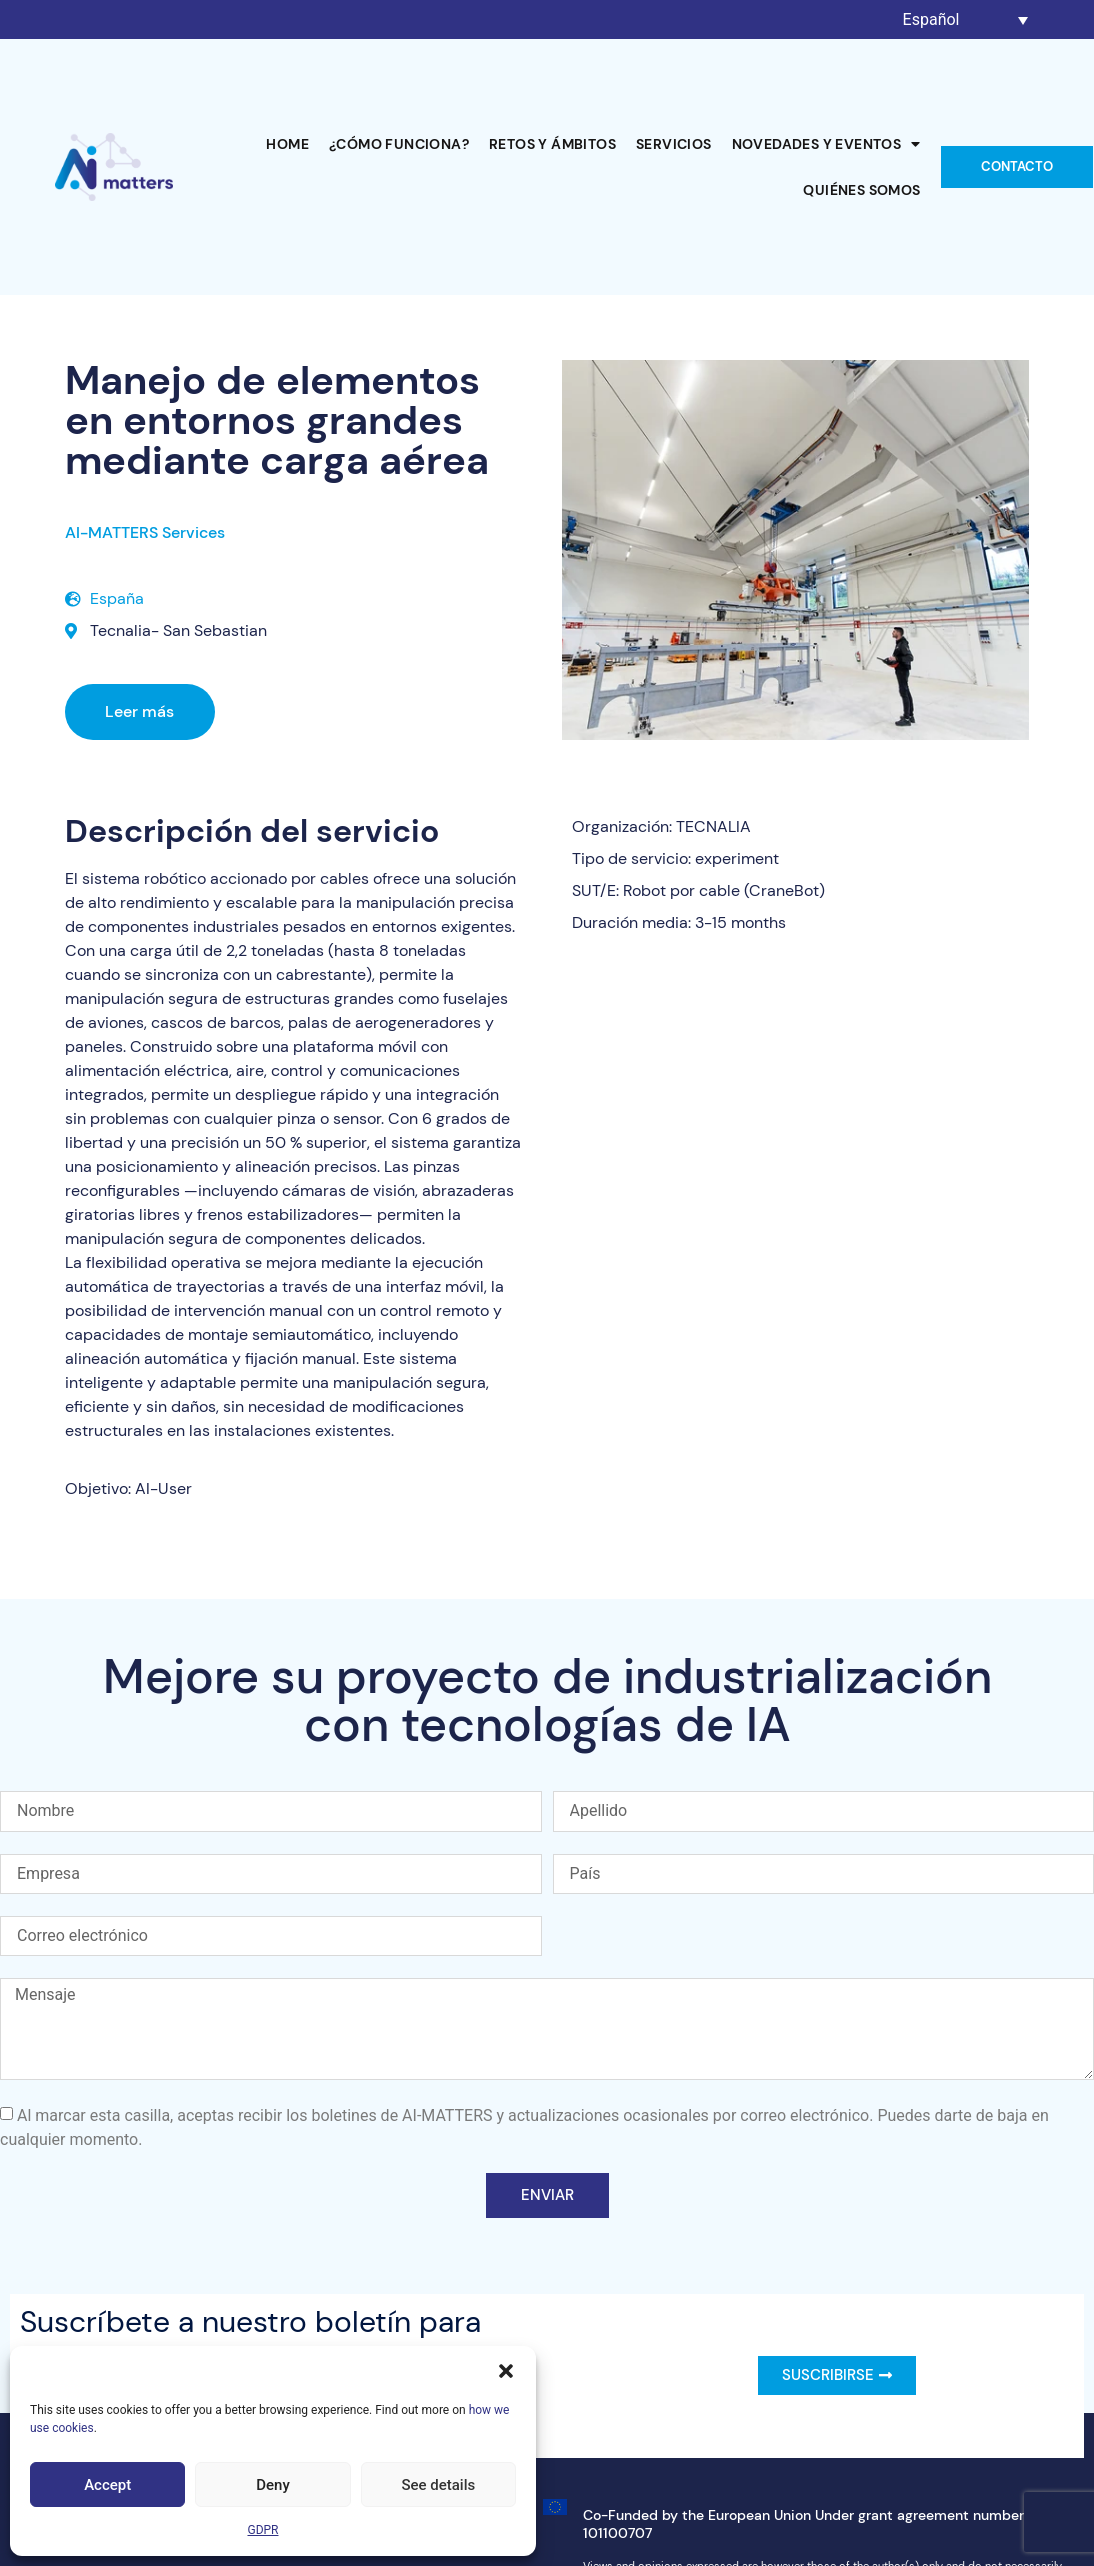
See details (438, 2485)
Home (287, 144)
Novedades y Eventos (826, 144)
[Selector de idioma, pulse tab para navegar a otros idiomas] (966, 19)
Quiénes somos (861, 190)
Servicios (674, 144)
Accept (107, 2485)
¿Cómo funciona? (399, 144)
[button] (506, 2371)
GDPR (262, 2530)
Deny (273, 2485)
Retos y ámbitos (552, 144)
